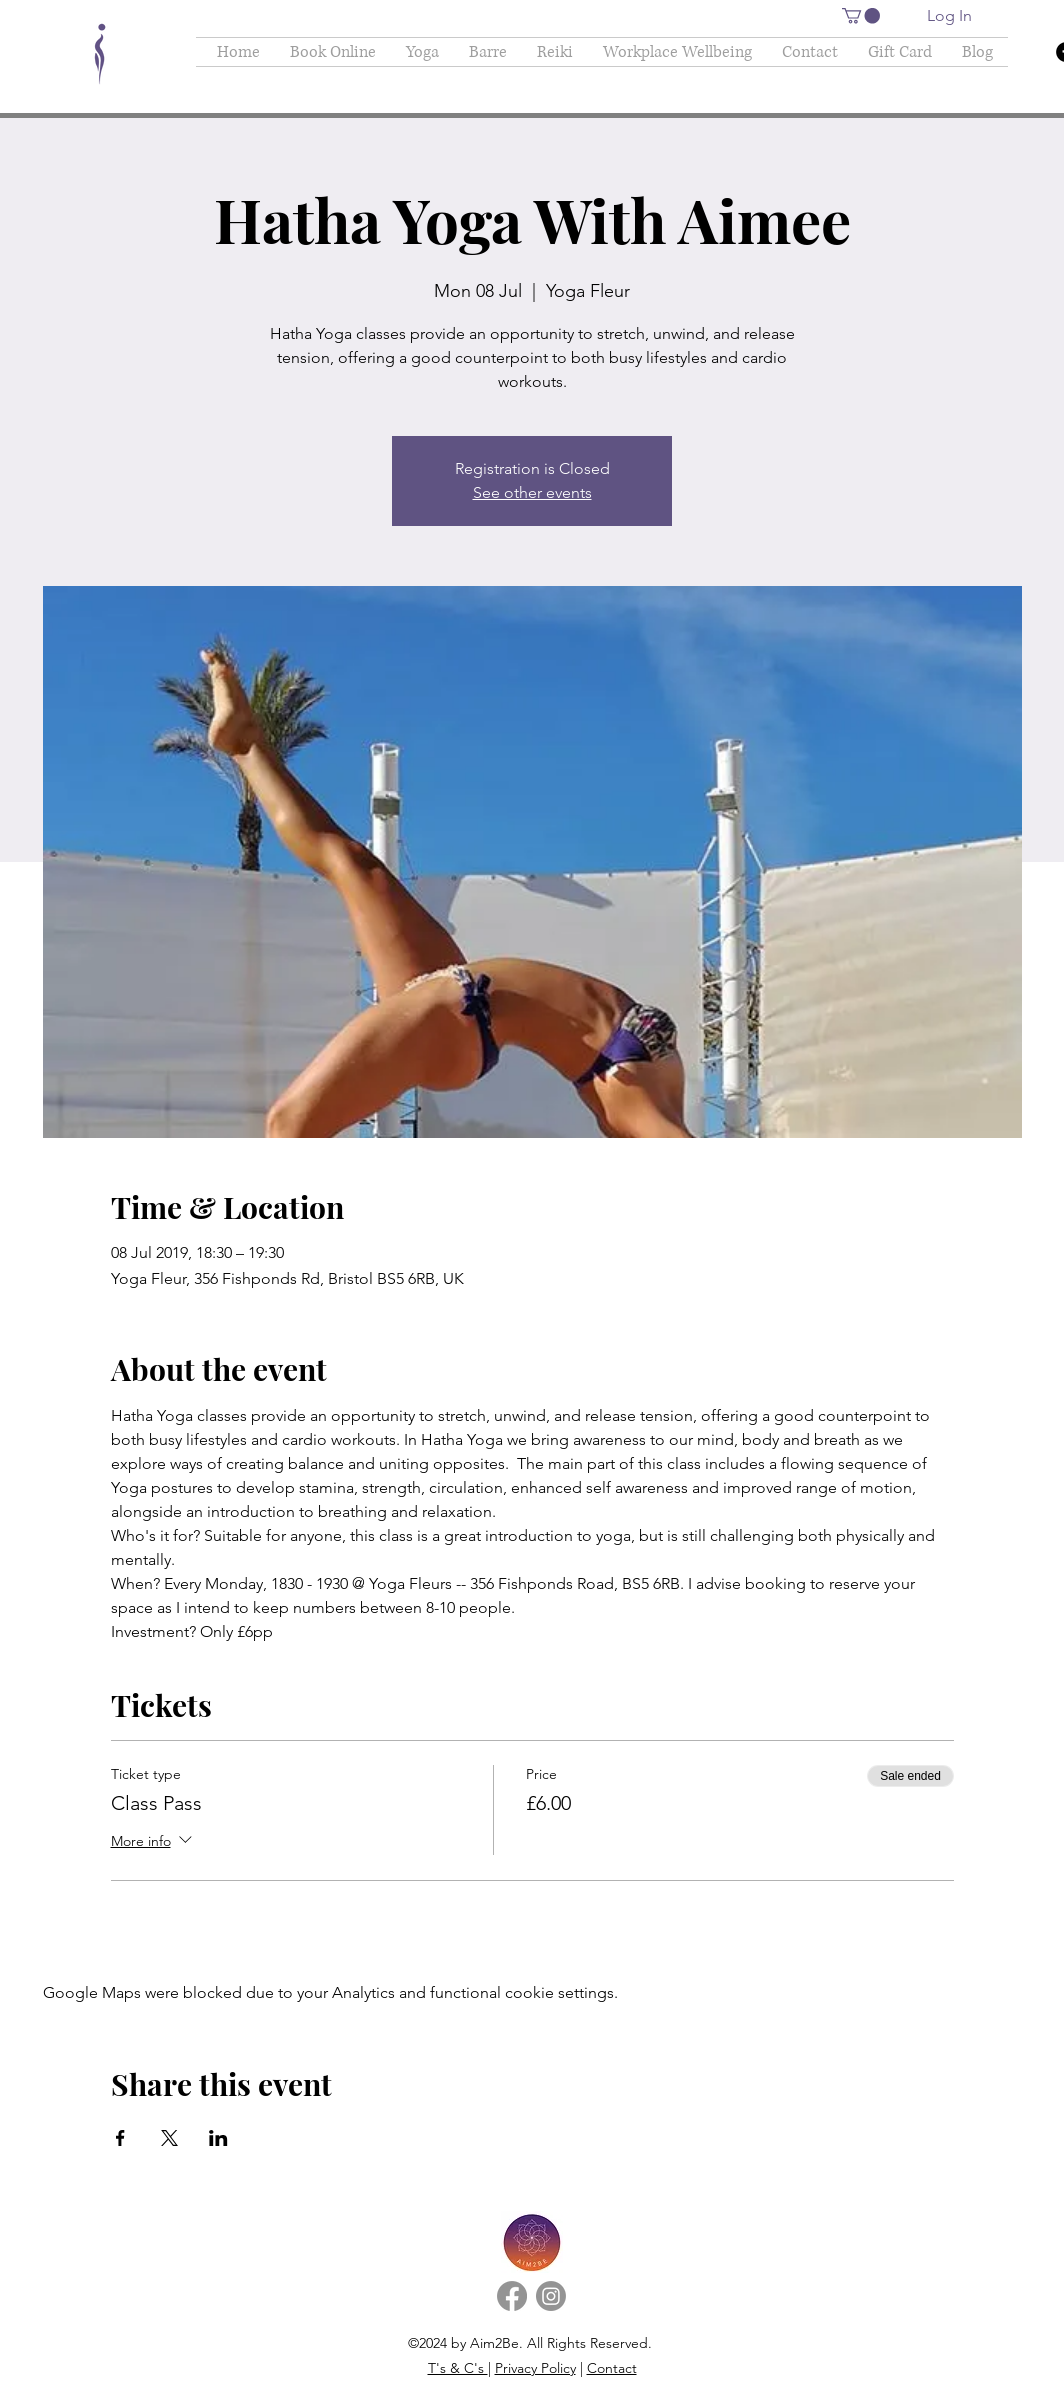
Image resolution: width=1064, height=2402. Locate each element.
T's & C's (458, 2368)
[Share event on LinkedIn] (218, 2138)
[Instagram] (551, 2296)
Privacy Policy (535, 2368)
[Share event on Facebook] (120, 2138)
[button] (861, 16)
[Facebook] (512, 2296)
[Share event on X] (169, 2138)
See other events (532, 492)
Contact (612, 2368)
